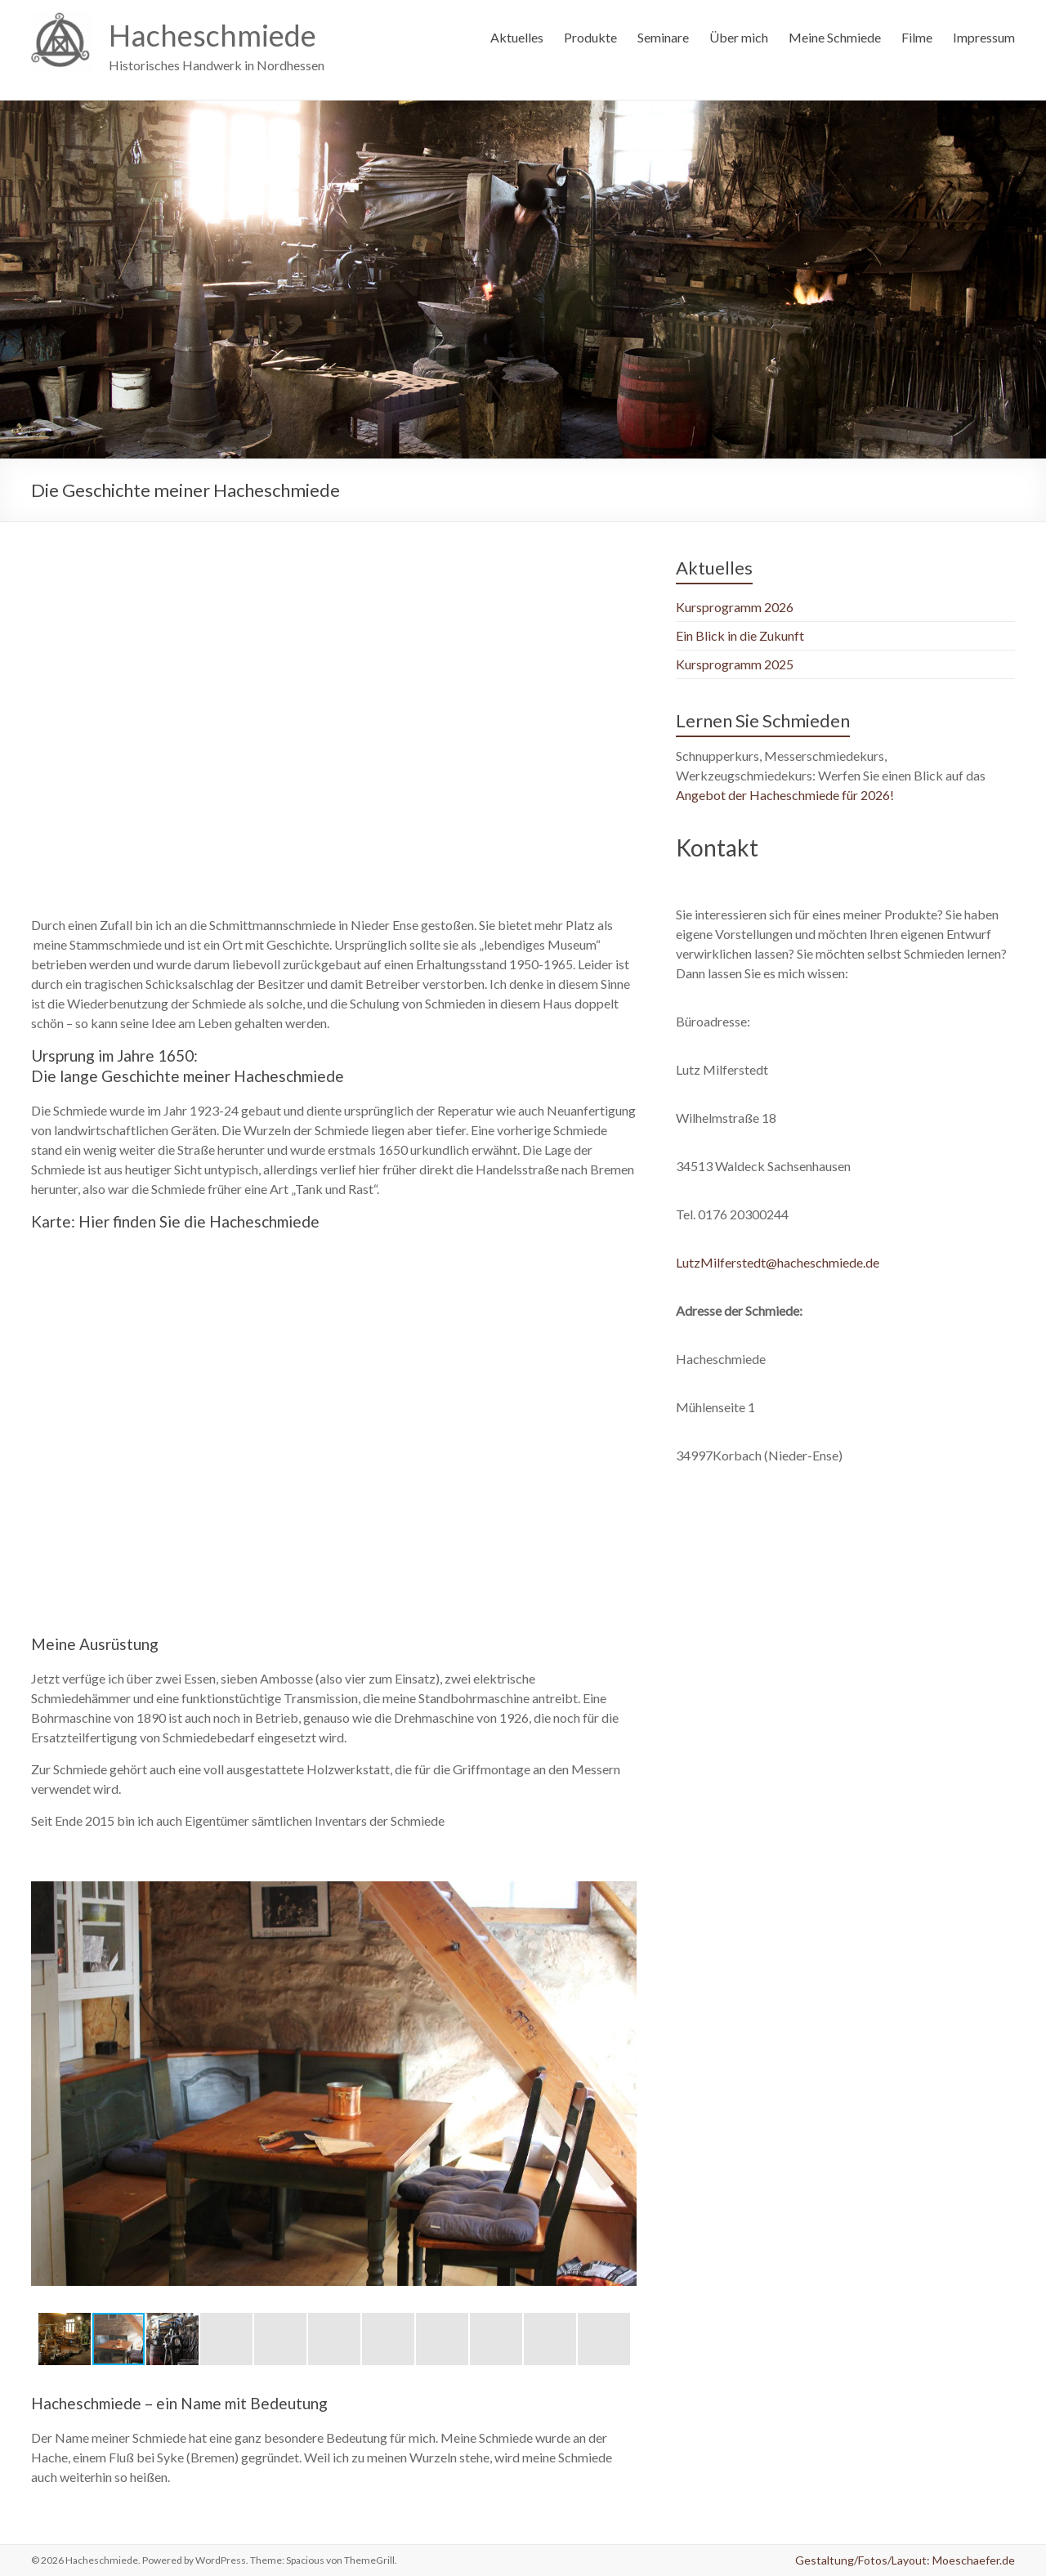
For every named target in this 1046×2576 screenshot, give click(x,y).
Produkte (590, 37)
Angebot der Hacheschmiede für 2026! (787, 795)
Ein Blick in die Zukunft (740, 635)
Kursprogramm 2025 (734, 664)
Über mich (738, 37)
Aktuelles (516, 37)
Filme (916, 37)
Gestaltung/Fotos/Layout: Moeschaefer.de (905, 2560)
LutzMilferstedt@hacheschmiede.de (777, 1262)
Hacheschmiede (212, 35)
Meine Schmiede (835, 37)
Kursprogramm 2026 (734, 607)
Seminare (663, 37)
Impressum (984, 37)
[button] (622, 1871)
